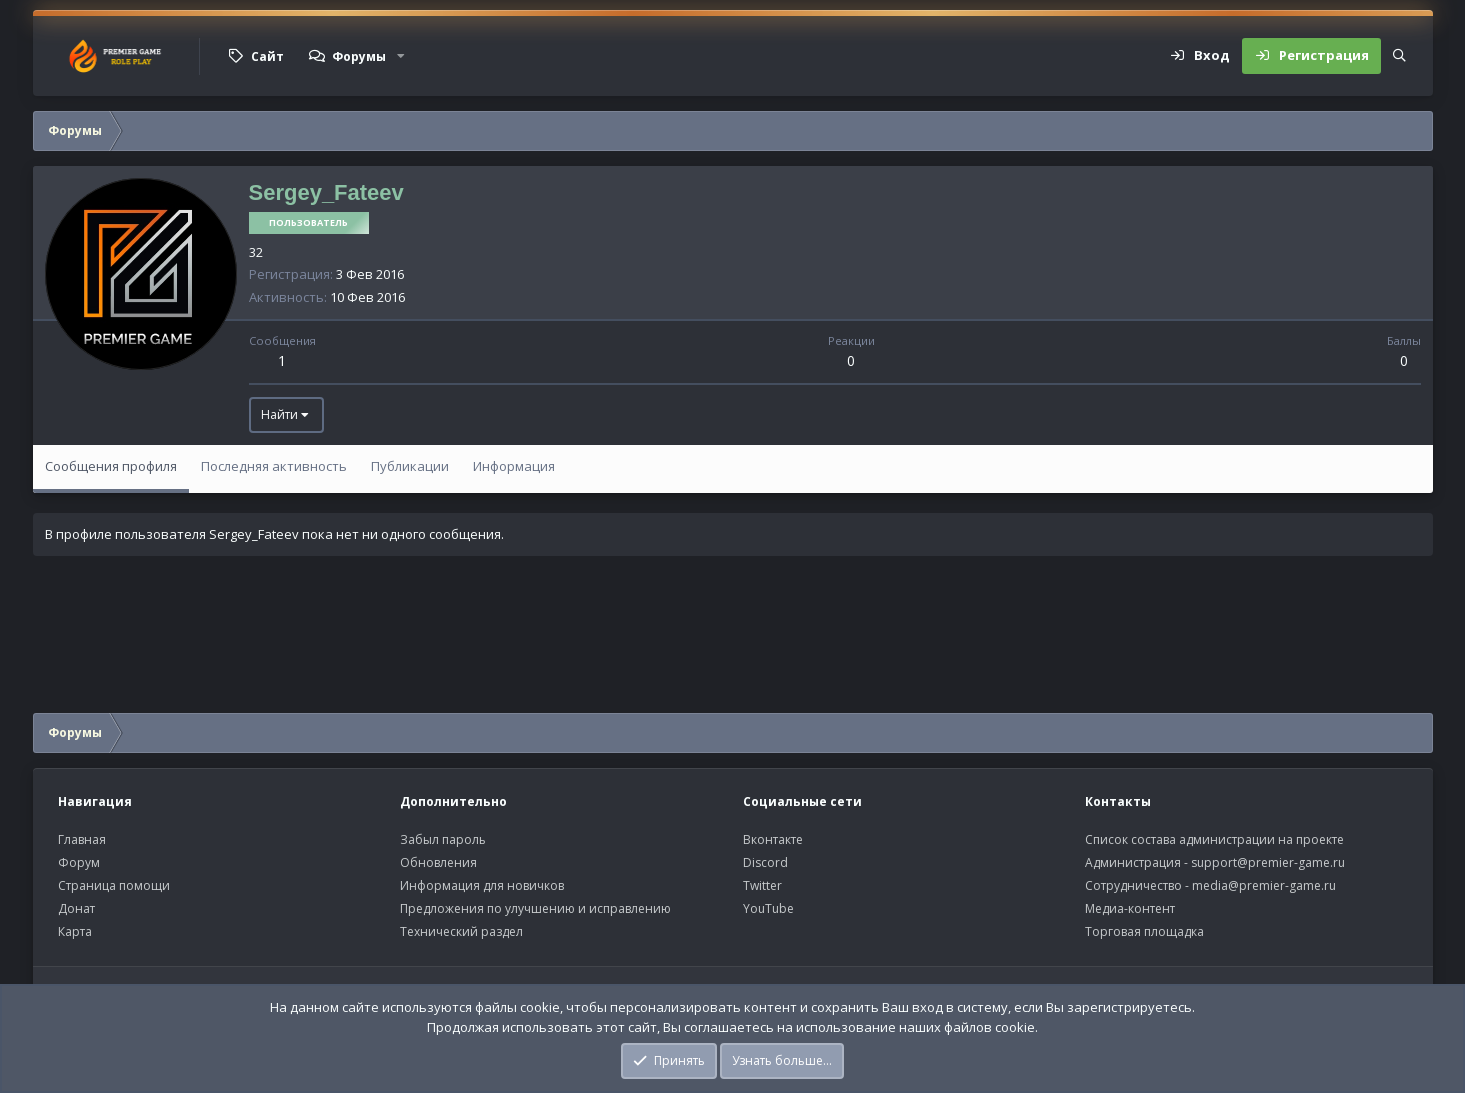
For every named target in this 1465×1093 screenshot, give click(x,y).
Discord (765, 862)
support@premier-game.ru (1268, 862)
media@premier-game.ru (1264, 885)
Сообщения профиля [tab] (111, 466)
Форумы (359, 56)
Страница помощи (114, 885)
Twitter (762, 885)
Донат (76, 908)
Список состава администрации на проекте (1214, 839)
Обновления (438, 862)
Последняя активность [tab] (274, 466)
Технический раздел (461, 931)
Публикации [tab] (410, 466)
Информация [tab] (514, 466)
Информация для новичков (482, 885)
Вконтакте (773, 839)
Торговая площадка (1144, 931)
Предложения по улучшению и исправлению (535, 908)
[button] (401, 56)
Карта (75, 931)
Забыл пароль (443, 839)
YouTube (768, 908)
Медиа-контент (1130, 908)
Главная (82, 839)
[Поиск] (1399, 56)
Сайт (267, 56)
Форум (79, 862)
